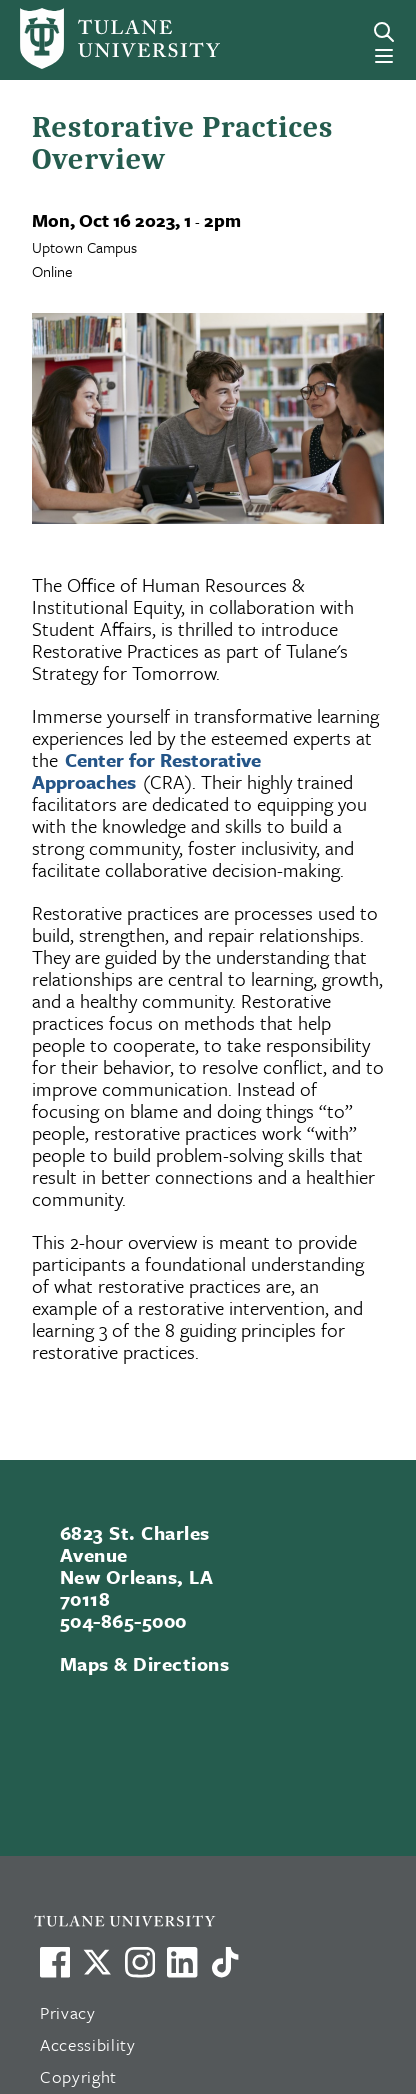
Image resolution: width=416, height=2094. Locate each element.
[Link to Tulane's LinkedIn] (182, 1962)
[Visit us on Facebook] (55, 1962)
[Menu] (384, 56)
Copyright (78, 2076)
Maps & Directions (144, 1663)
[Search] (384, 32)
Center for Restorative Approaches (146, 770)
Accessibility (88, 2044)
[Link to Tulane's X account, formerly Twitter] (97, 1962)
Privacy (68, 2012)
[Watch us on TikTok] (225, 1962)
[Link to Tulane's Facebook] (140, 1962)
